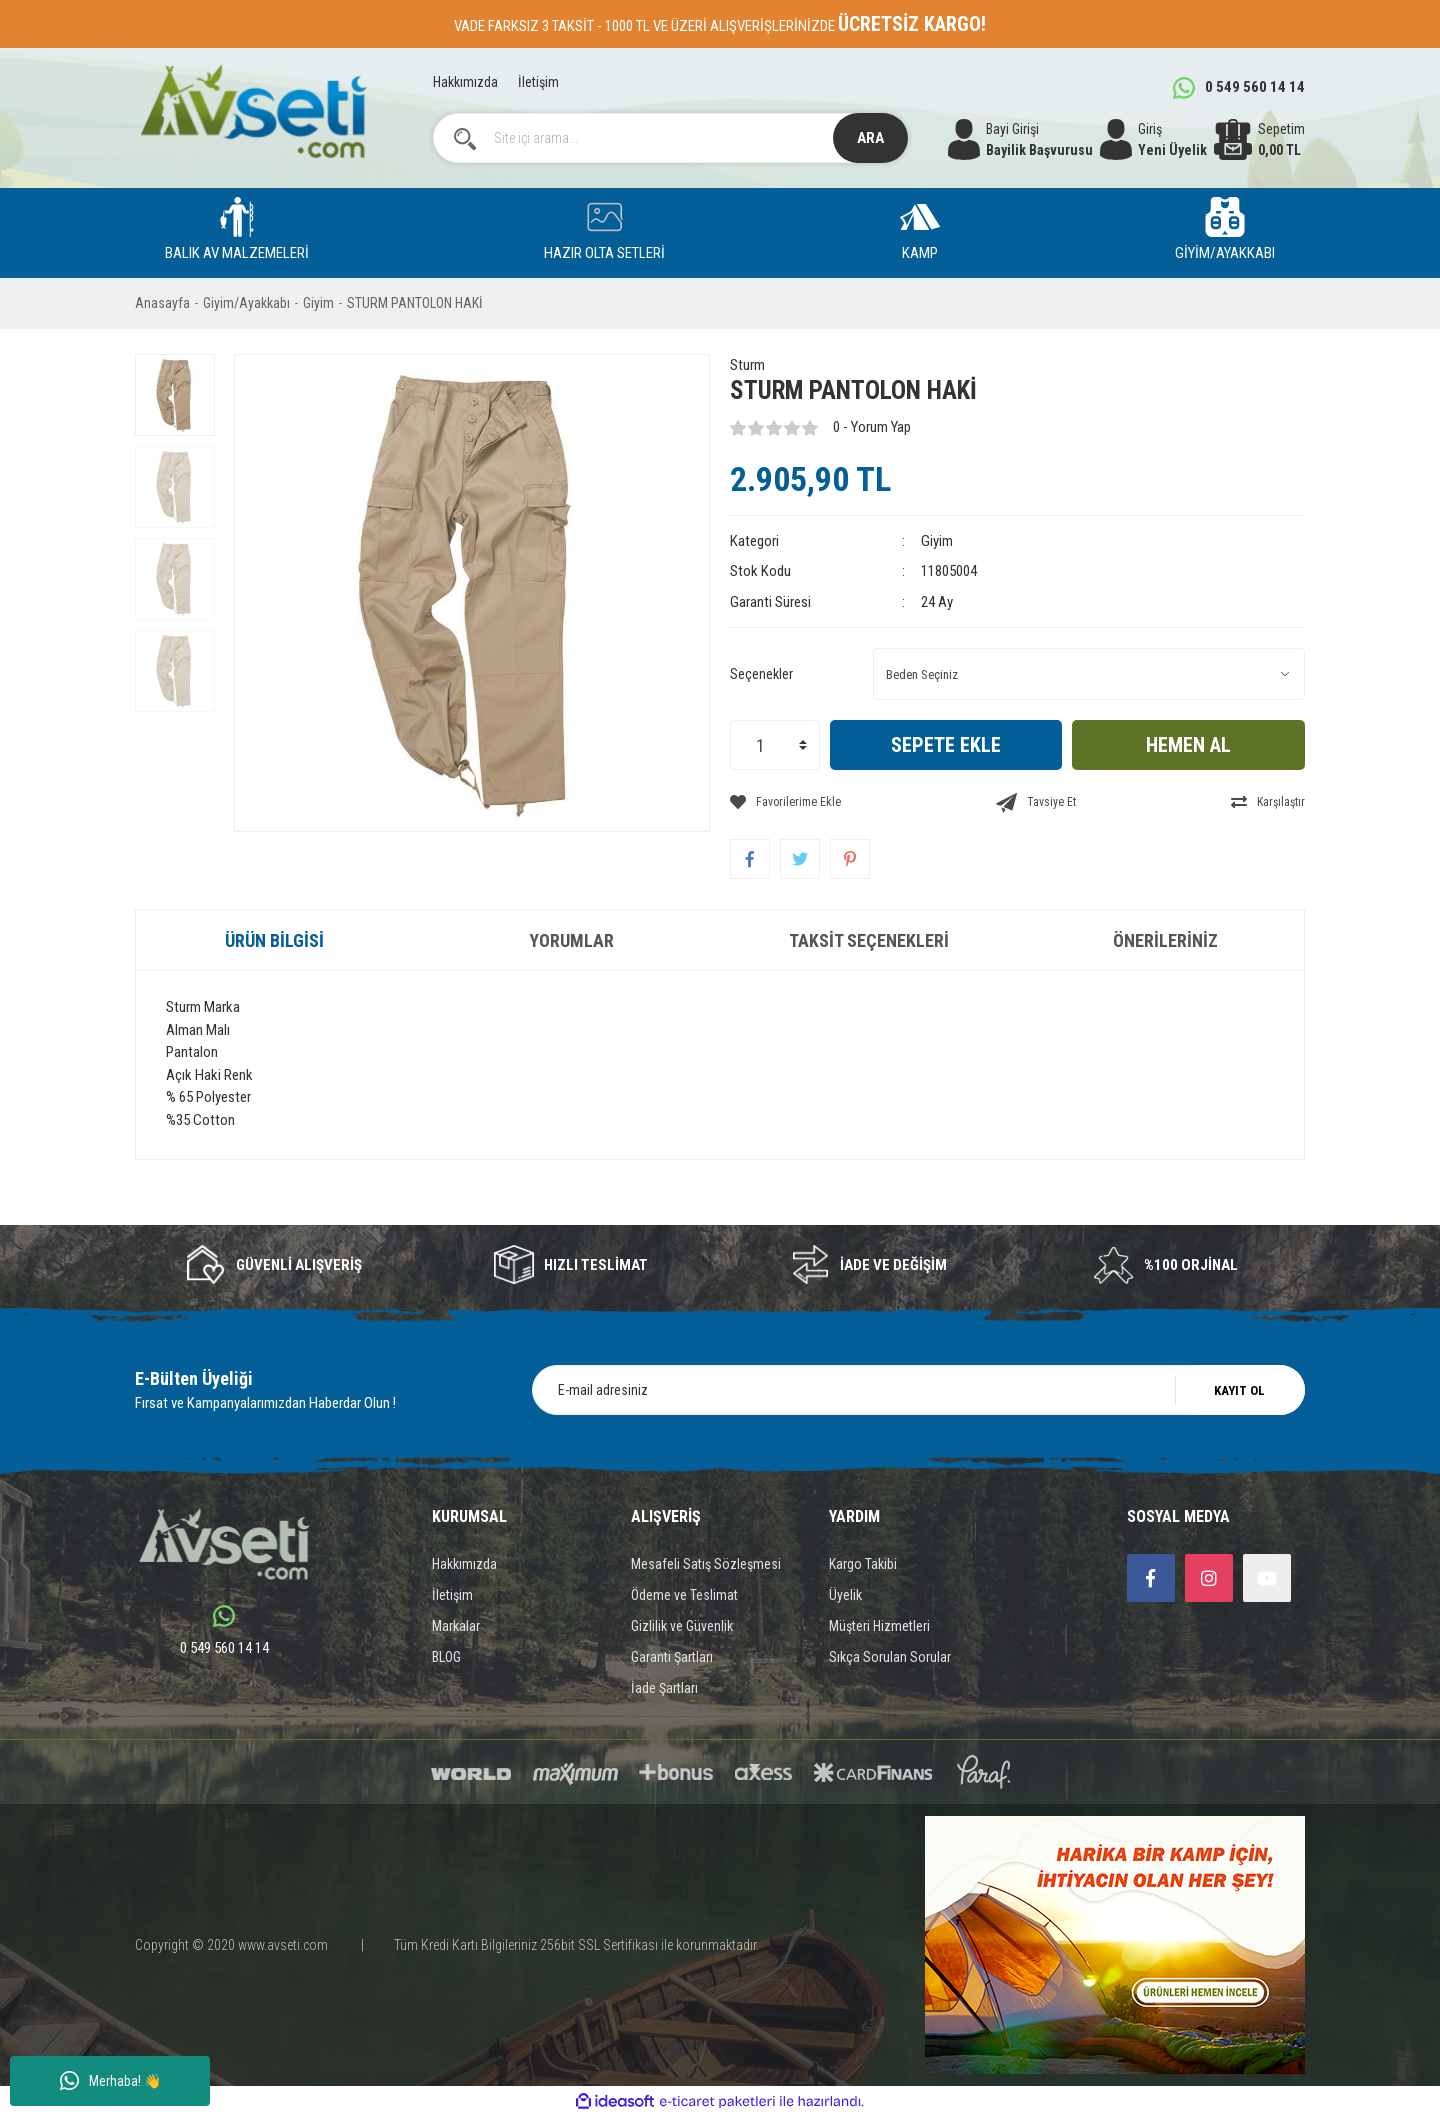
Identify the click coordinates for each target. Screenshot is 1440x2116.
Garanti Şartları (672, 1657)
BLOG (446, 1657)
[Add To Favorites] (785, 802)
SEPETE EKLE (946, 745)
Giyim (937, 541)
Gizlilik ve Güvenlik (682, 1626)
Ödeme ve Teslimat (684, 1595)
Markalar (456, 1626)
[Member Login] (1153, 140)
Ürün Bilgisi (274, 940)
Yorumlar (571, 940)
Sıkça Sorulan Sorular (890, 1657)
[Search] (671, 138)
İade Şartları (664, 1688)
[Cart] (1259, 140)
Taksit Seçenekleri (869, 940)
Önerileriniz (1165, 940)
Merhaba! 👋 (110, 2081)
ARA (870, 138)
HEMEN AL (1188, 745)
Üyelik (845, 1595)
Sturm (747, 365)
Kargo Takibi (863, 1564)
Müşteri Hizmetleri (879, 1626)
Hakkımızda (465, 82)
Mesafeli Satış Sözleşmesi (706, 1564)
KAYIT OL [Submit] (1239, 1390)
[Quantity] (775, 745)
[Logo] (253, 111)
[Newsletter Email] (918, 1390)
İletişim (538, 82)
